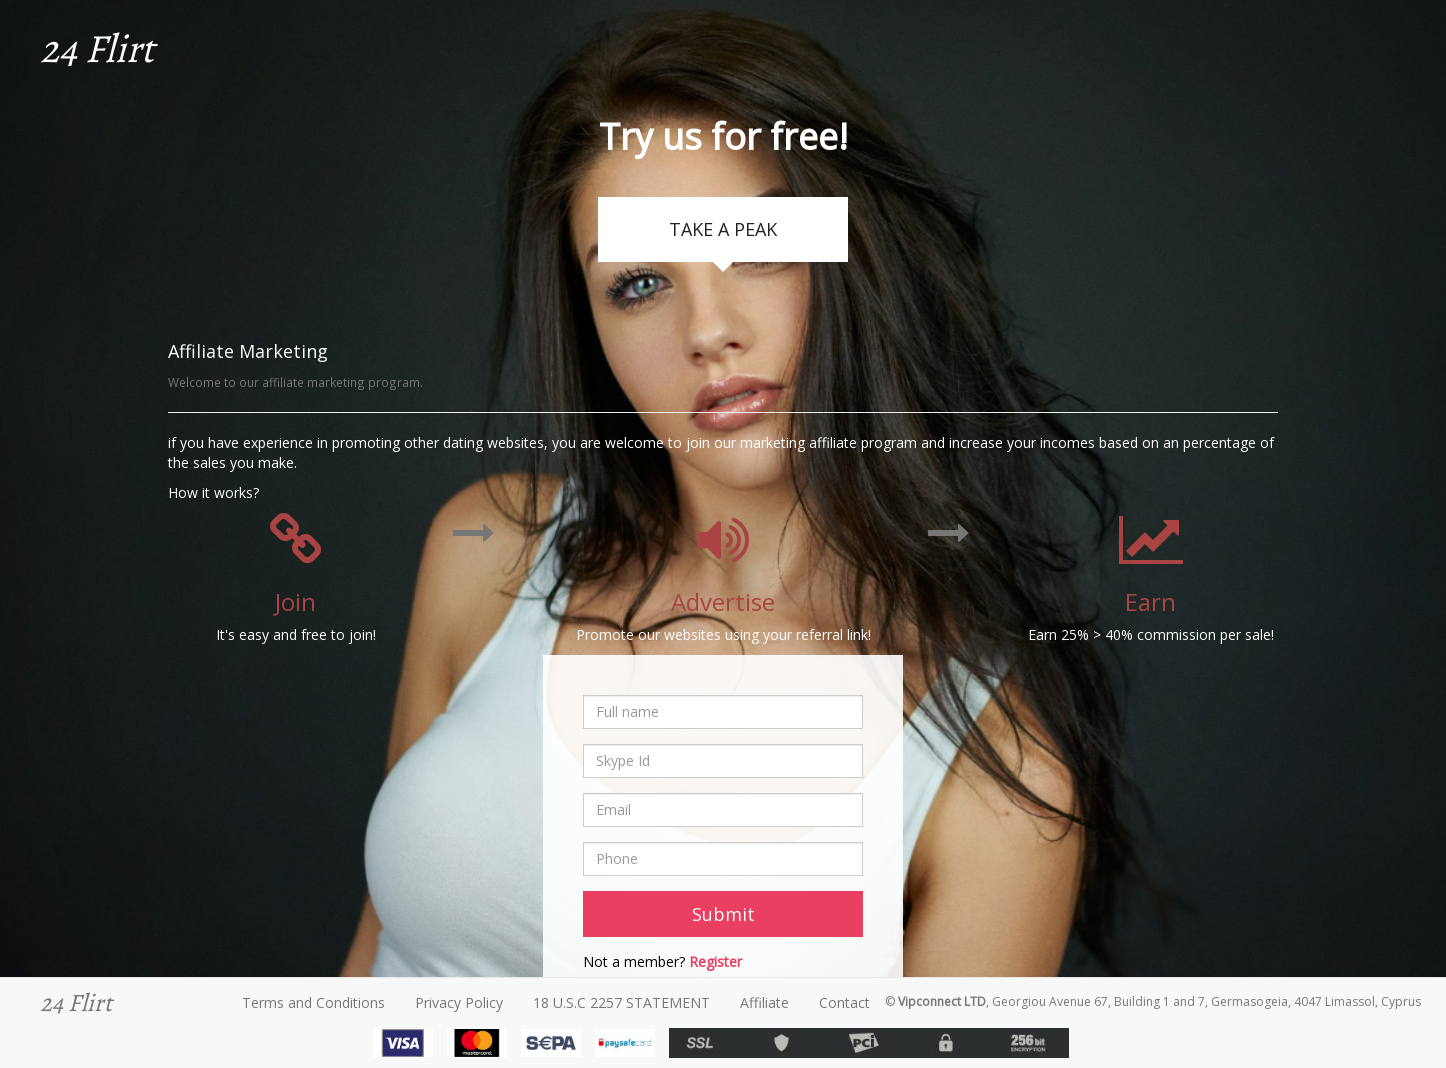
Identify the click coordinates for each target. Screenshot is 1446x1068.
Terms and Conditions (313, 1002)
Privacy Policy (459, 1002)
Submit (723, 914)
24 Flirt (97, 48)
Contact (844, 1002)
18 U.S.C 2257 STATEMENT (621, 1002)
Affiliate (764, 1002)
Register (715, 961)
